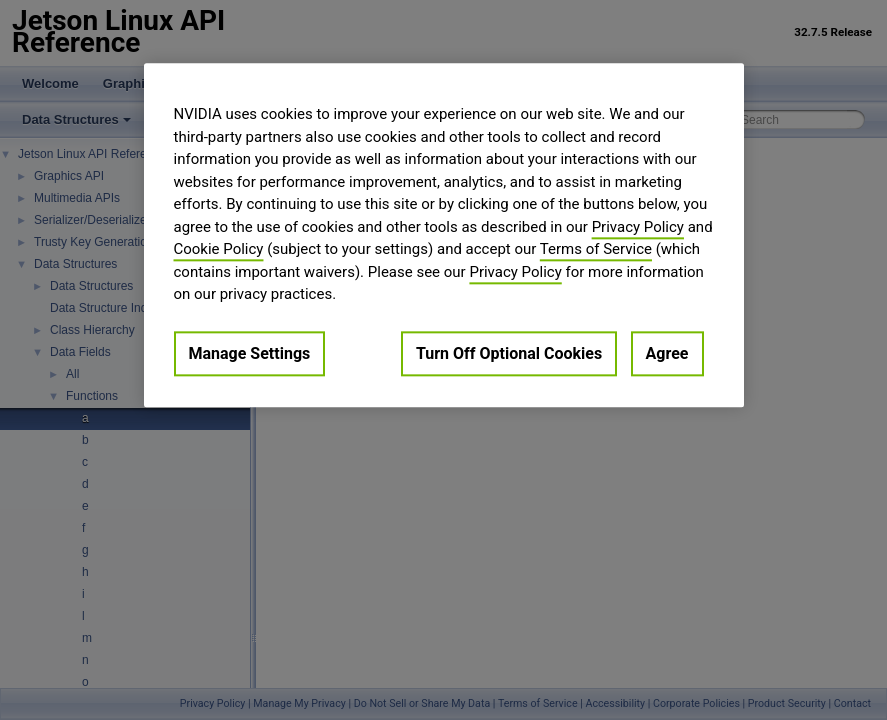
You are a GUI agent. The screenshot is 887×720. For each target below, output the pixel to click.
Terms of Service (596, 249)
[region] (444, 235)
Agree (667, 353)
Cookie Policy (219, 249)
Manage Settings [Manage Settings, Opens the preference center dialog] (250, 353)
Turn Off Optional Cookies (509, 353)
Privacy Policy (638, 227)
